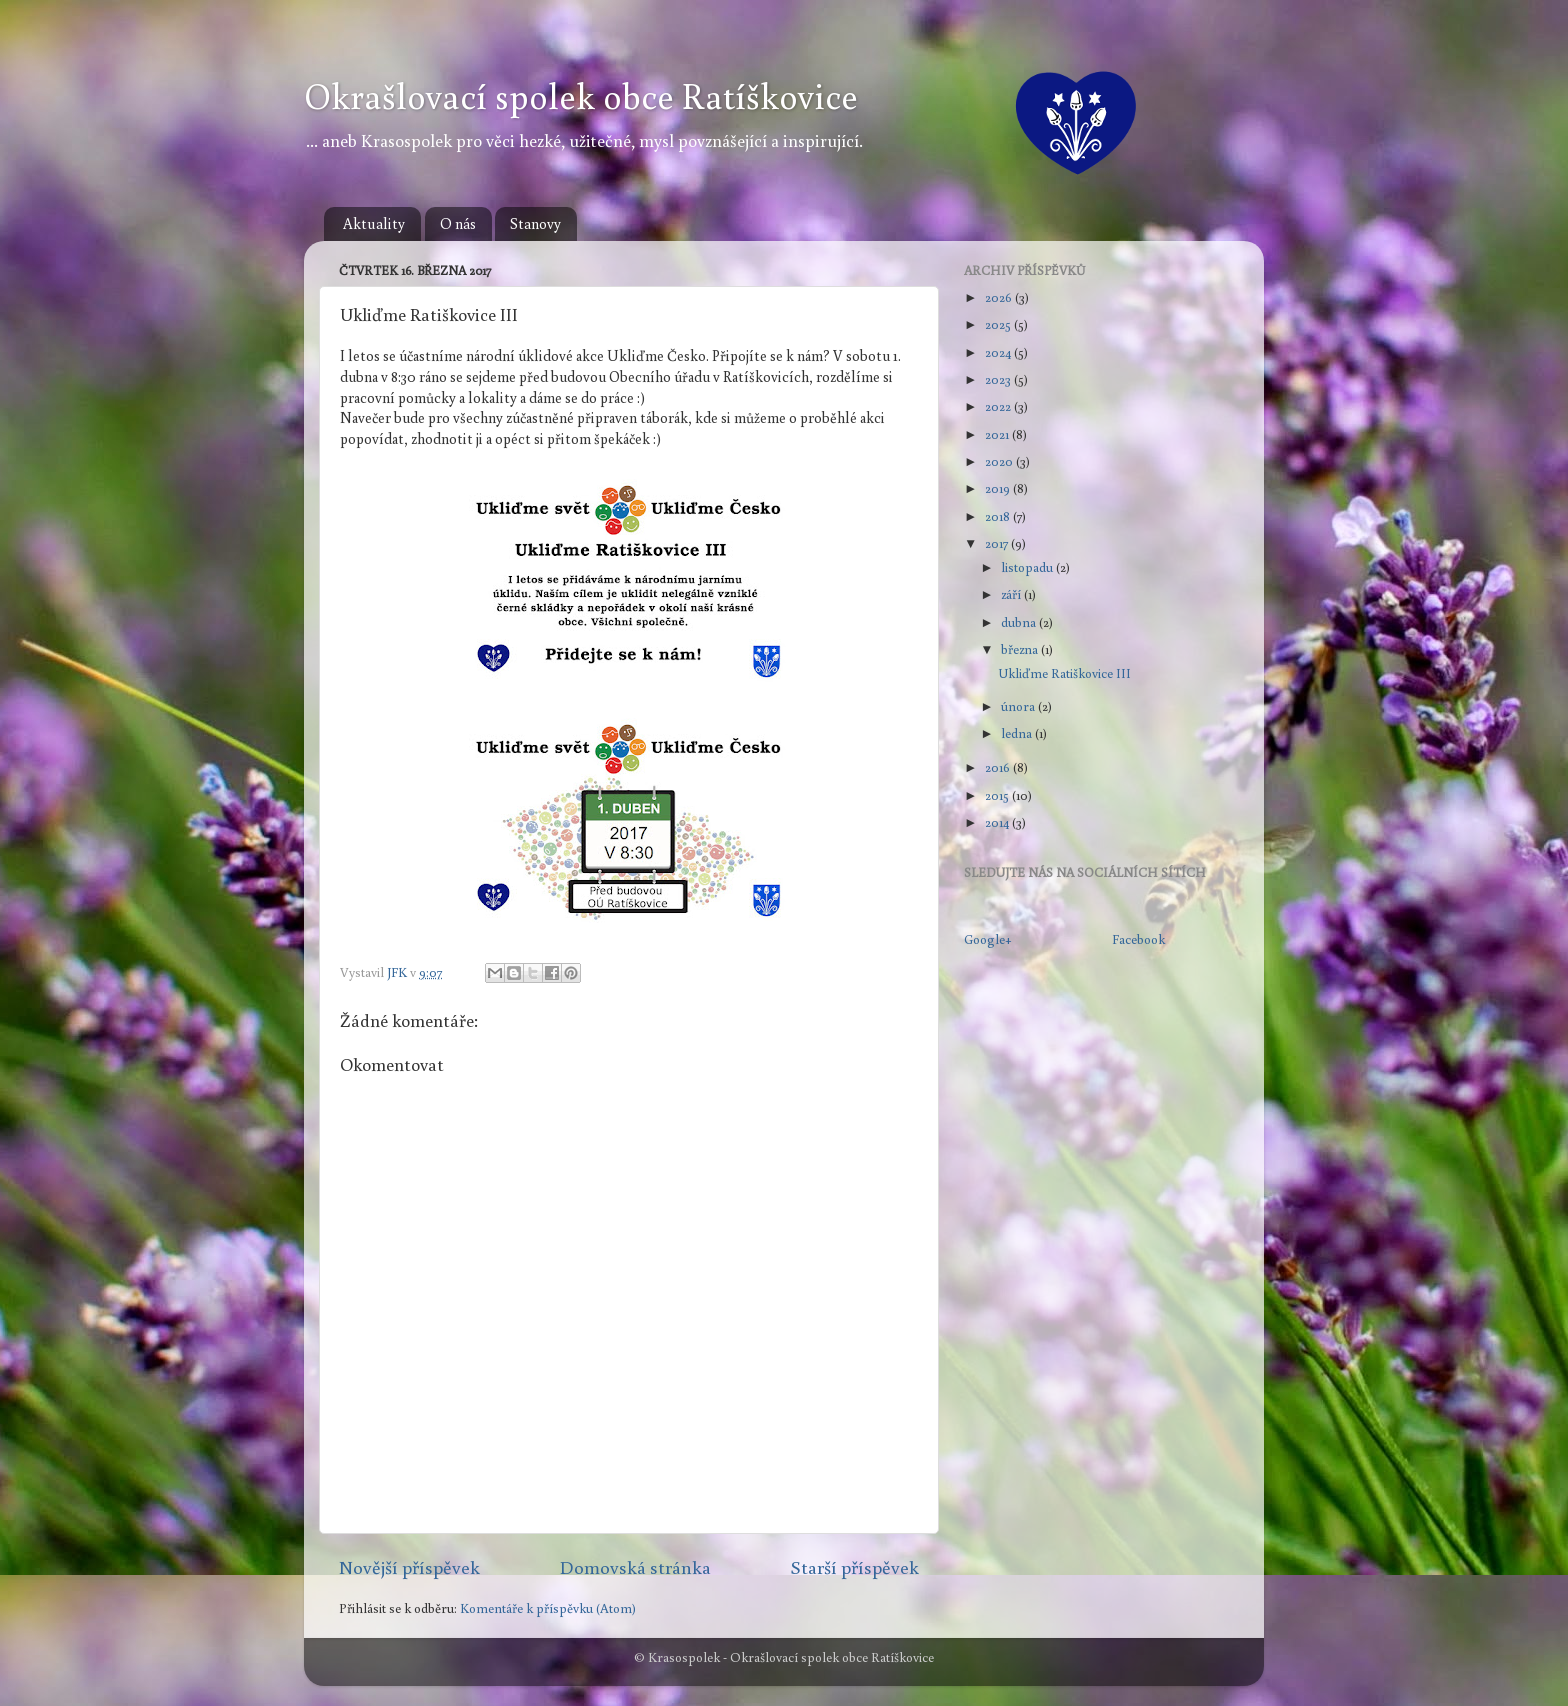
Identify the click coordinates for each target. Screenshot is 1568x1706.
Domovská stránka (635, 1567)
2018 (999, 516)
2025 (999, 324)
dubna (1020, 622)
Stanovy (535, 223)
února (1019, 706)
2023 (999, 379)
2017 (998, 543)
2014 (998, 822)
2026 (1000, 297)
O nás (458, 223)
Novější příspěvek (409, 1567)
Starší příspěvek (854, 1567)
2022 (999, 406)
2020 (1000, 461)
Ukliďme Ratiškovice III (1064, 673)
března (1021, 649)
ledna (1018, 733)
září (1012, 594)
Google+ (988, 939)
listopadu (1028, 567)
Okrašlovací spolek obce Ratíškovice (581, 95)
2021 (998, 434)
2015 (998, 795)
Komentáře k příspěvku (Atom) (548, 1608)
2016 (999, 767)
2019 (999, 488)
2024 (999, 352)
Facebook (1138, 939)
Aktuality (374, 223)
